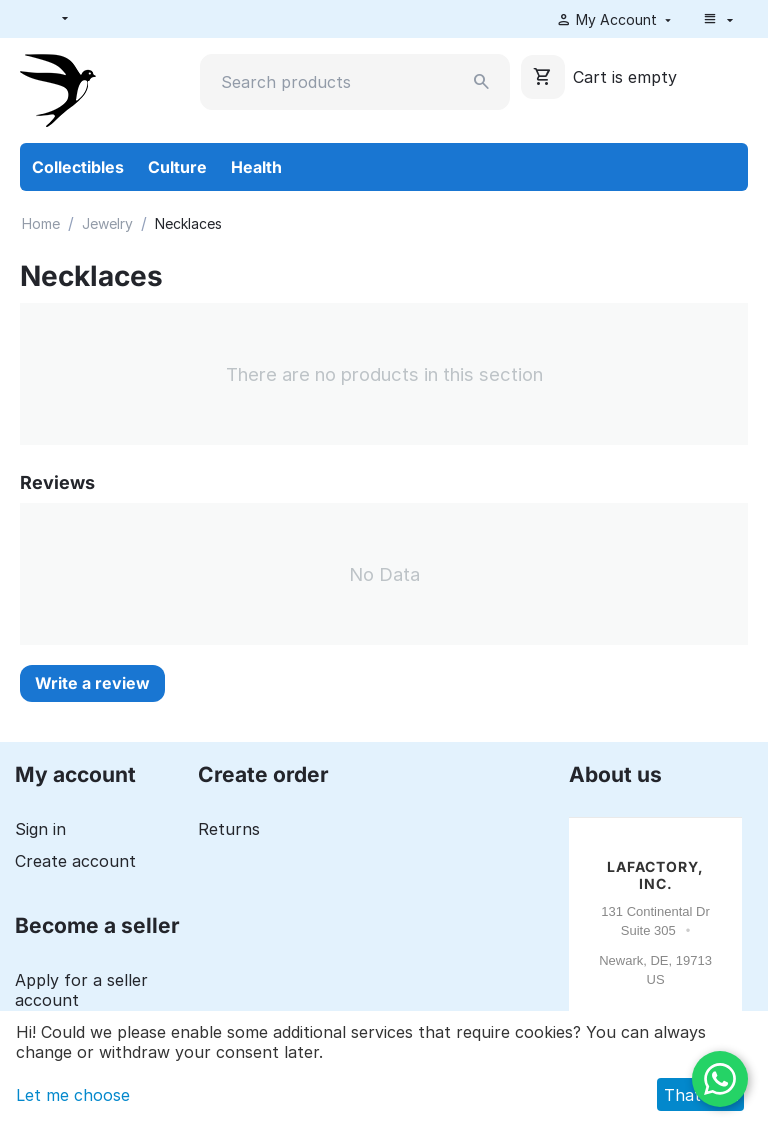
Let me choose (73, 1095)
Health (256, 167)
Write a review (92, 683)
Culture (177, 167)
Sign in (40, 829)
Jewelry (107, 223)
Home (41, 223)
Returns (229, 829)
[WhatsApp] (720, 1079)
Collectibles (78, 167)
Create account (75, 861)
